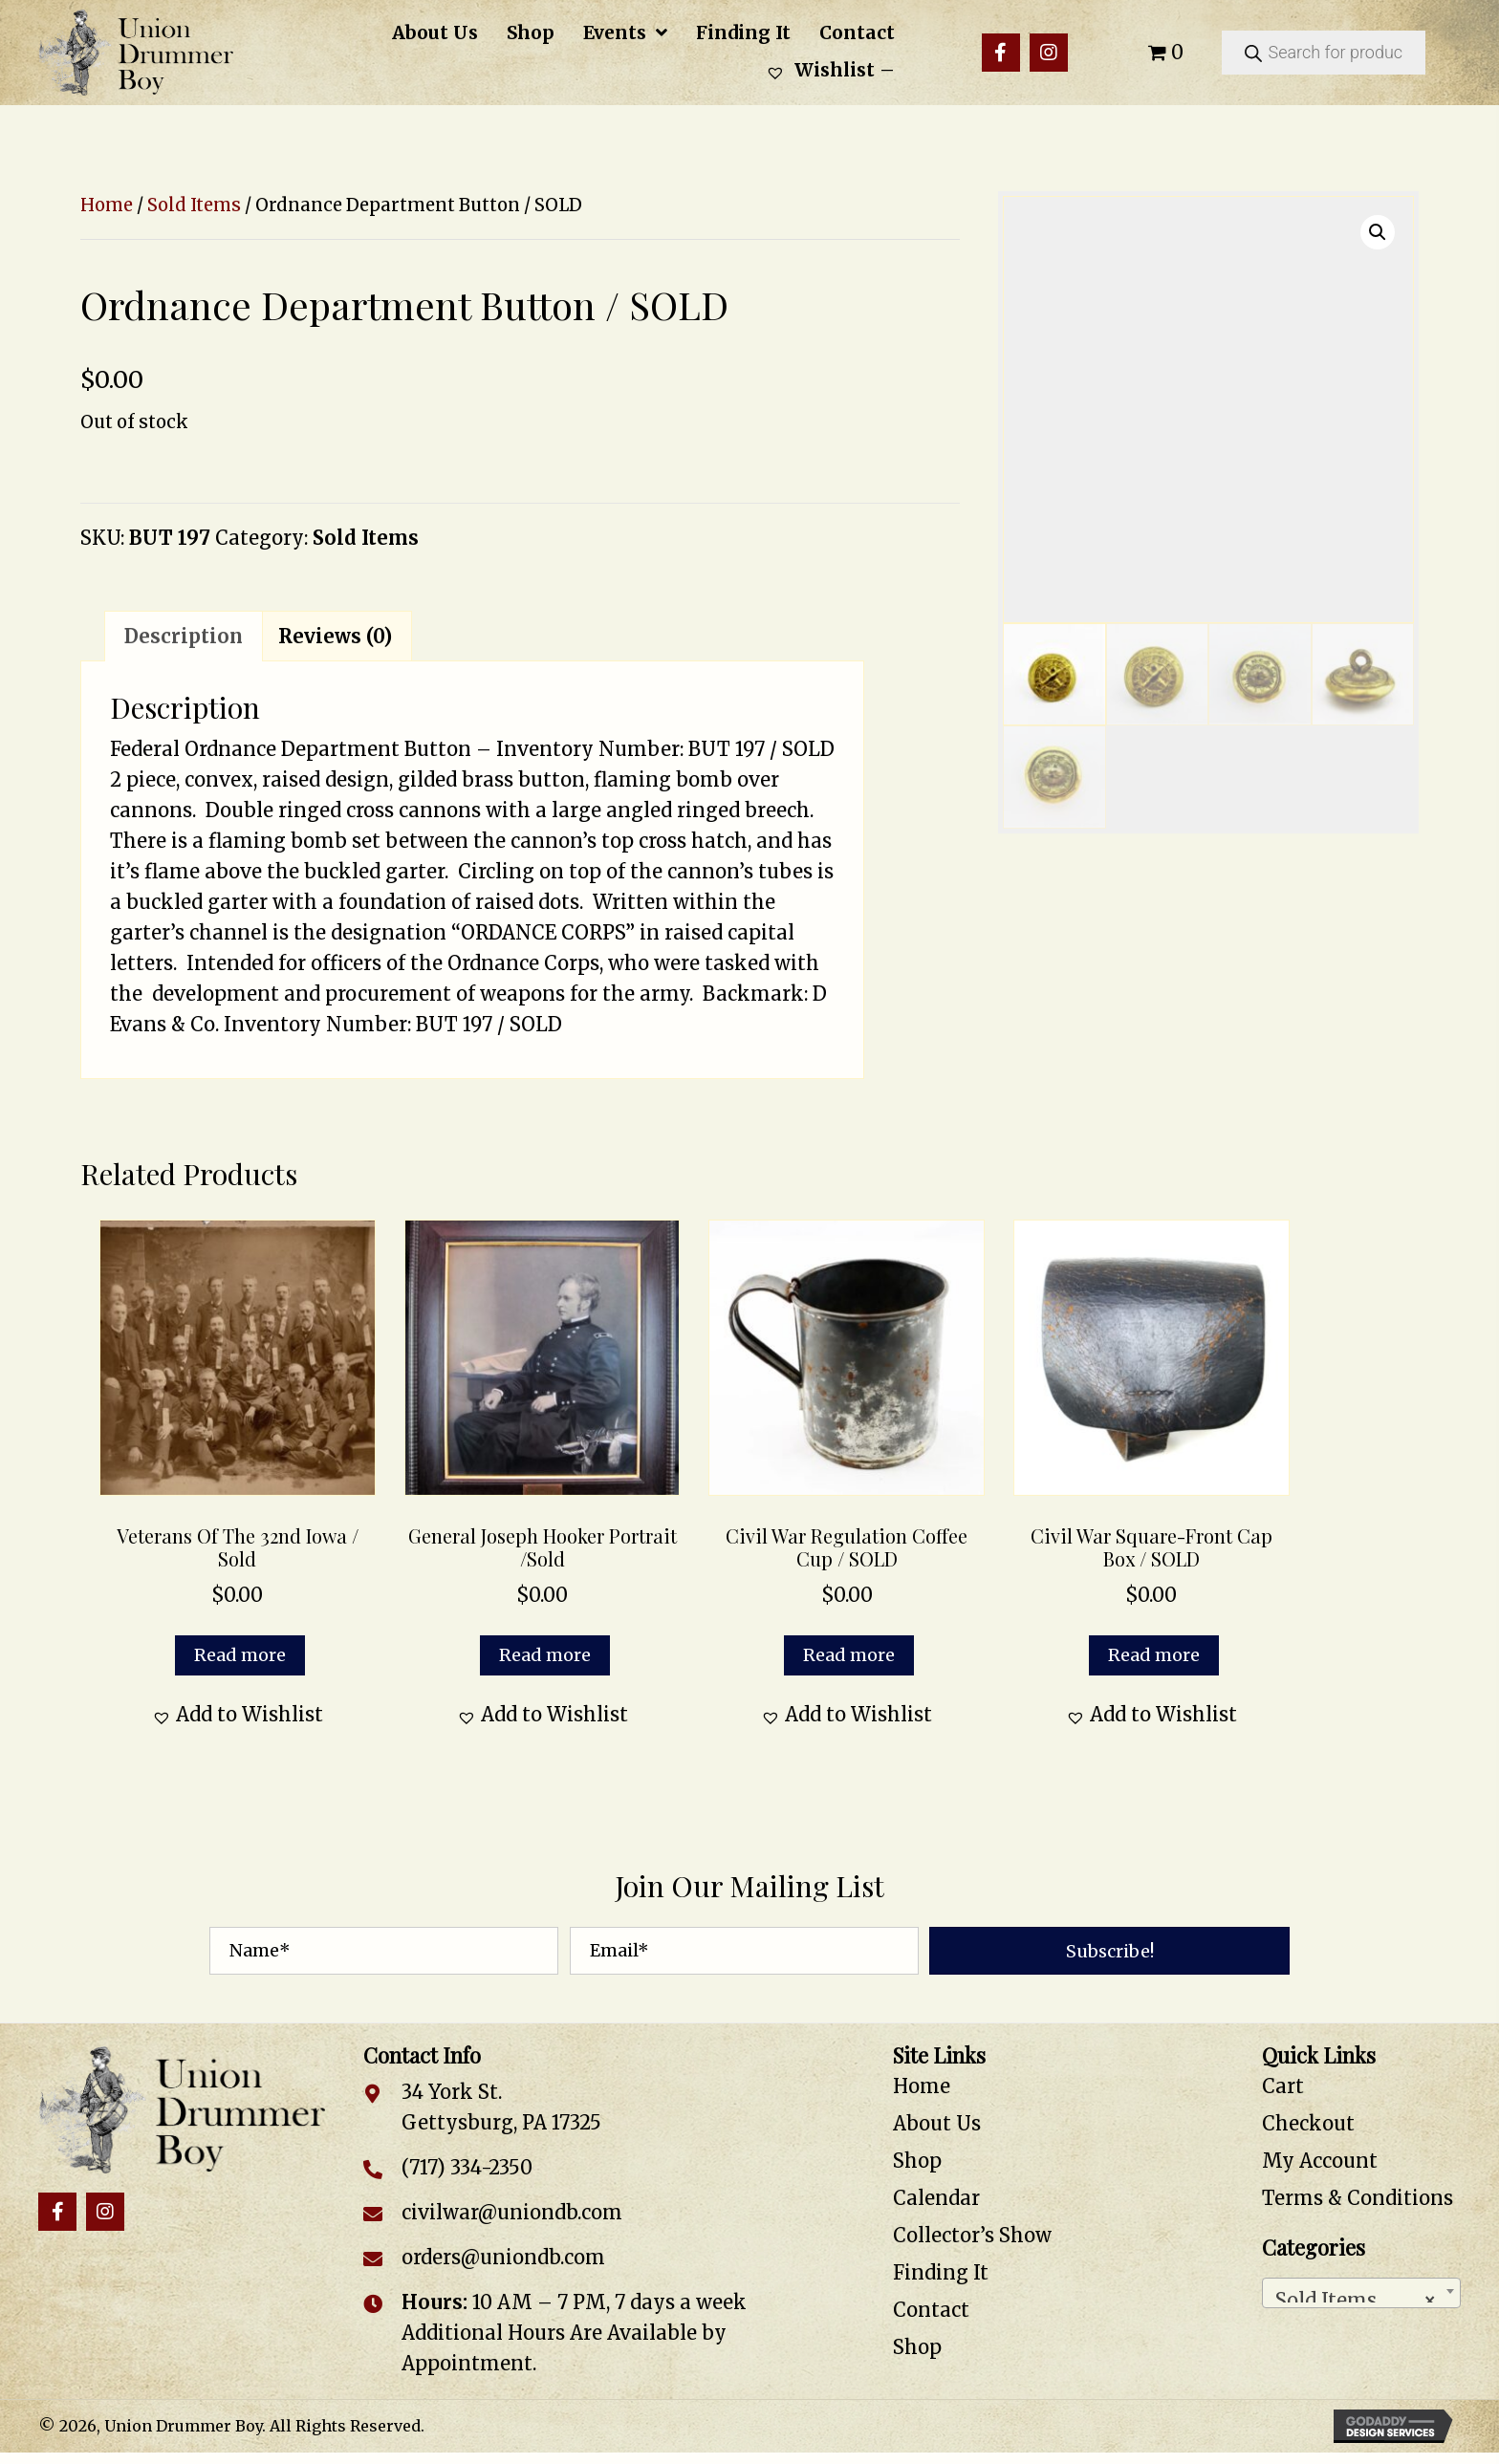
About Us (937, 2123)
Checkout (1308, 2123)
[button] (1001, 52)
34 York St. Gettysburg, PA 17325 (501, 2107)
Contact (931, 2310)
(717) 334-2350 (467, 2167)
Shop (917, 2160)
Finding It (940, 2272)
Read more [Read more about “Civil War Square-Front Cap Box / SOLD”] (1154, 1655)
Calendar (936, 2198)
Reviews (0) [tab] (335, 636)
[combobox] (1361, 2293)
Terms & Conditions (1357, 2198)
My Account (1320, 2160)
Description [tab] (183, 636)
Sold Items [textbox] (1355, 2295)
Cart (1283, 2086)
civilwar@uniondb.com (512, 2212)
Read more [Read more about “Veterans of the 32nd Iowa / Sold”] (240, 1655)
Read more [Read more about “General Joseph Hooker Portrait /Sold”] (545, 1655)
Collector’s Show (972, 2235)
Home (106, 205)
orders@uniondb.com (503, 2257)
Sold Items (194, 205)
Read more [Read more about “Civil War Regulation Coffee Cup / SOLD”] (849, 1655)
